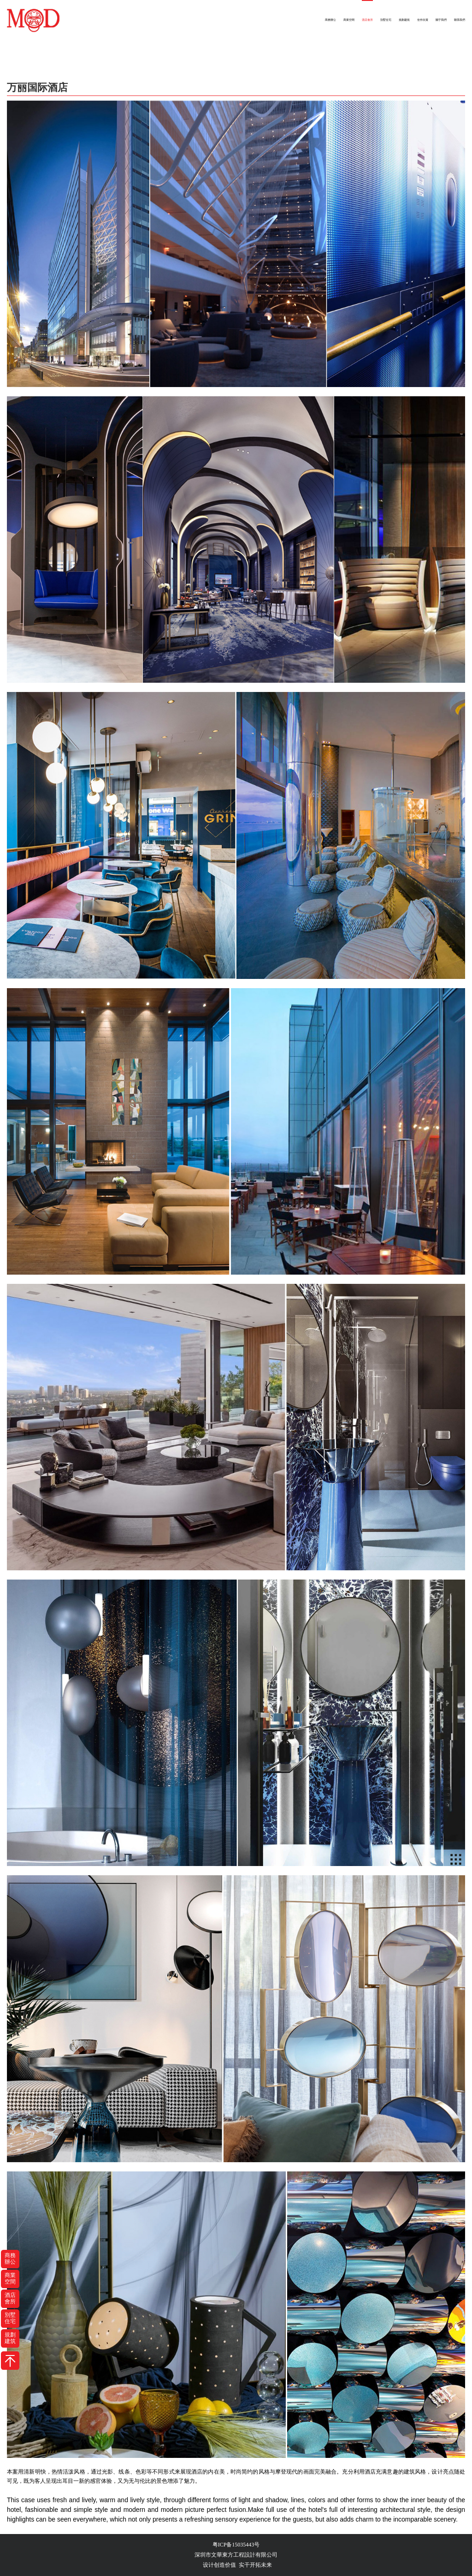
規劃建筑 (404, 19)
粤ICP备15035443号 (236, 2544)
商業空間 (348, 19)
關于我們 (441, 19)
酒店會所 (367, 19)
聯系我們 (459, 19)
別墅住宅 (385, 19)
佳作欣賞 (422, 19)
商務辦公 (330, 19)
